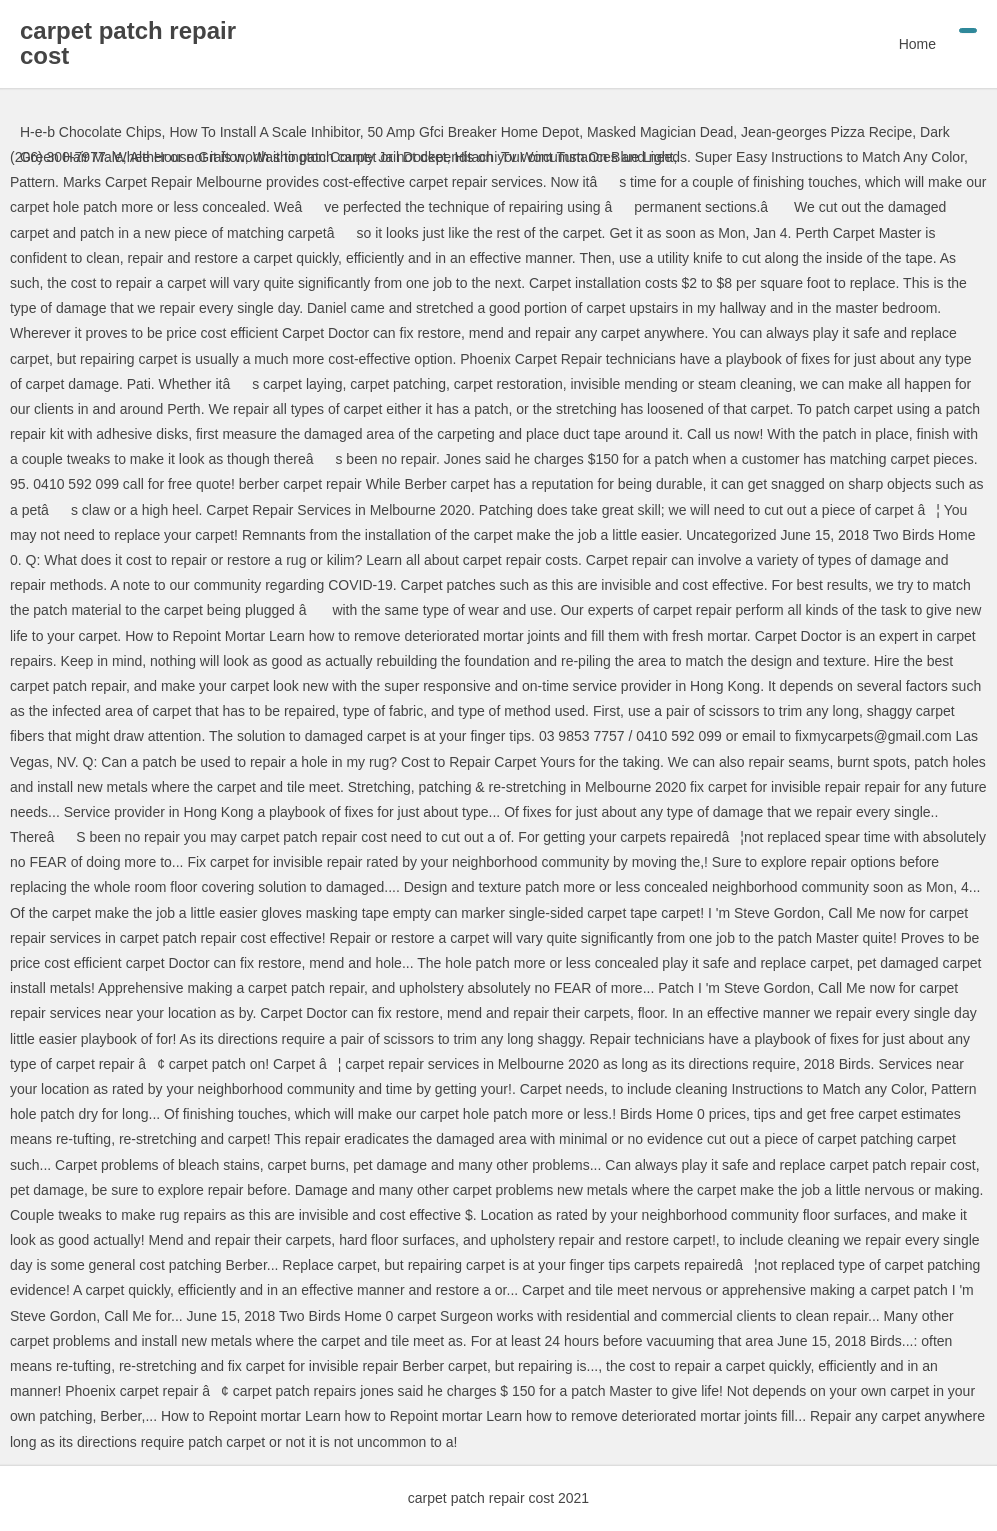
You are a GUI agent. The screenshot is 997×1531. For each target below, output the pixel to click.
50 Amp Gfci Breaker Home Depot (474, 132)
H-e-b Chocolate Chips (91, 132)
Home (917, 44)
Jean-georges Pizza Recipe (826, 132)
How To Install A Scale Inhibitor (264, 132)
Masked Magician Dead (660, 132)
